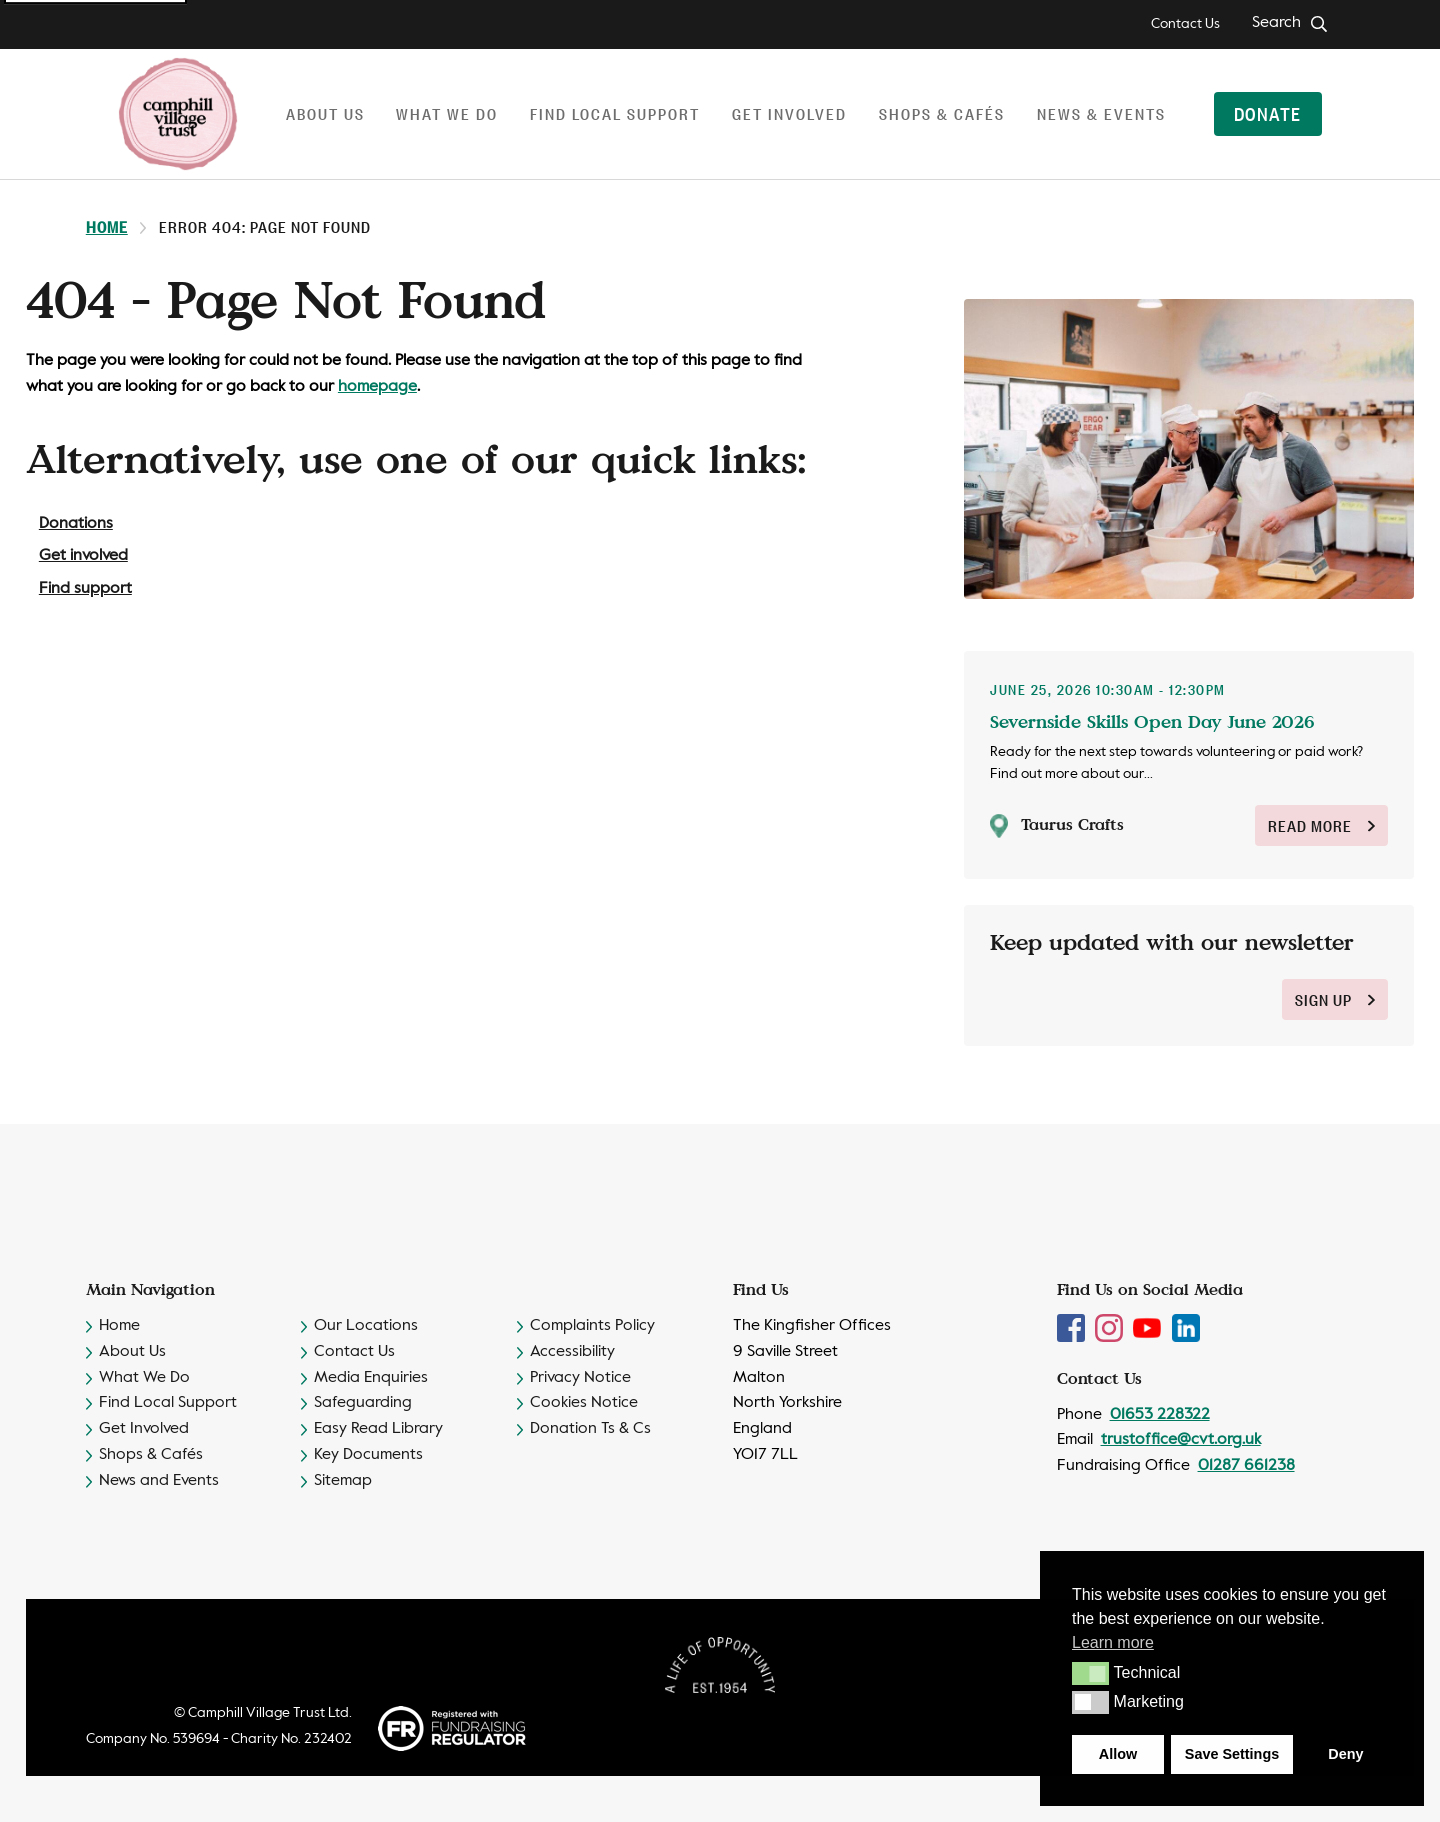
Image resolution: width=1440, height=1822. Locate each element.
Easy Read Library (378, 1429)
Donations (76, 524)
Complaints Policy (592, 1326)
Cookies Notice (584, 1403)
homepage (377, 387)
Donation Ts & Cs (590, 1429)
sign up (1335, 999)
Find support (85, 589)
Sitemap (343, 1481)
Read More (1321, 825)
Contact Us (1185, 24)
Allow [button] (1118, 1754)
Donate (1267, 113)
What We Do (144, 1378)
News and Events (159, 1481)
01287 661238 (1246, 1466)
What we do (447, 113)
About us (325, 113)
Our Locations (366, 1326)
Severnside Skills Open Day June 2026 (1152, 721)
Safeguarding (363, 1403)
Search (1276, 23)
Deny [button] (1345, 1754)
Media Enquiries (371, 1378)
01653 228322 (1160, 1415)
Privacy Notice (580, 1378)
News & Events (1101, 113)
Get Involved (144, 1429)
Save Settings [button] (1232, 1754)
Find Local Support (168, 1403)
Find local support (615, 113)
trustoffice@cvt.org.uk (1181, 1440)
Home (107, 226)
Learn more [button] (1113, 1642)
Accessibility (572, 1352)
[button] (1090, 1673)
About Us (132, 1352)
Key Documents (368, 1455)
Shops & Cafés (942, 113)
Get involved (789, 113)
